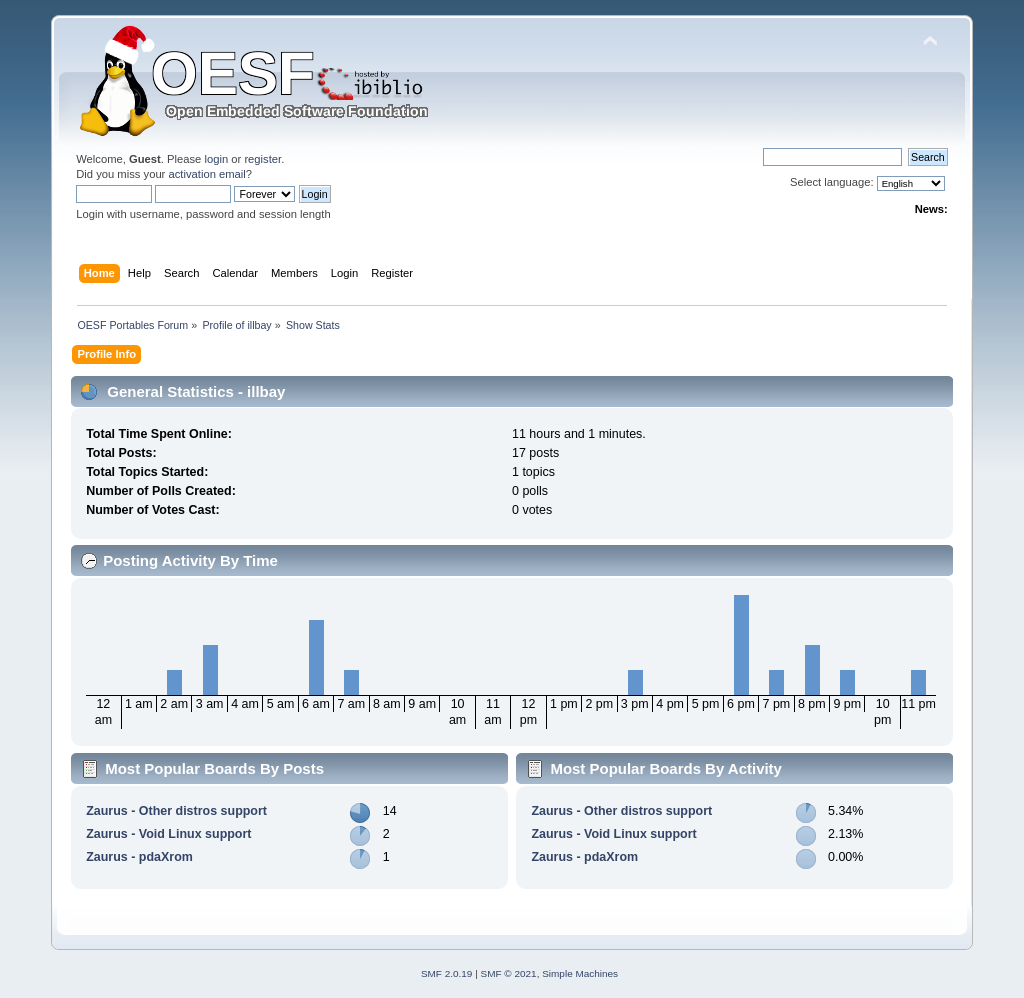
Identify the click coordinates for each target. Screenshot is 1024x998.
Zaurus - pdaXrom (139, 857)
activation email (206, 174)
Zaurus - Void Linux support (168, 834)
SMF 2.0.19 (447, 973)
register (262, 159)
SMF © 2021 (509, 973)
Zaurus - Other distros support (176, 811)
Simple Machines (580, 973)
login (216, 159)
